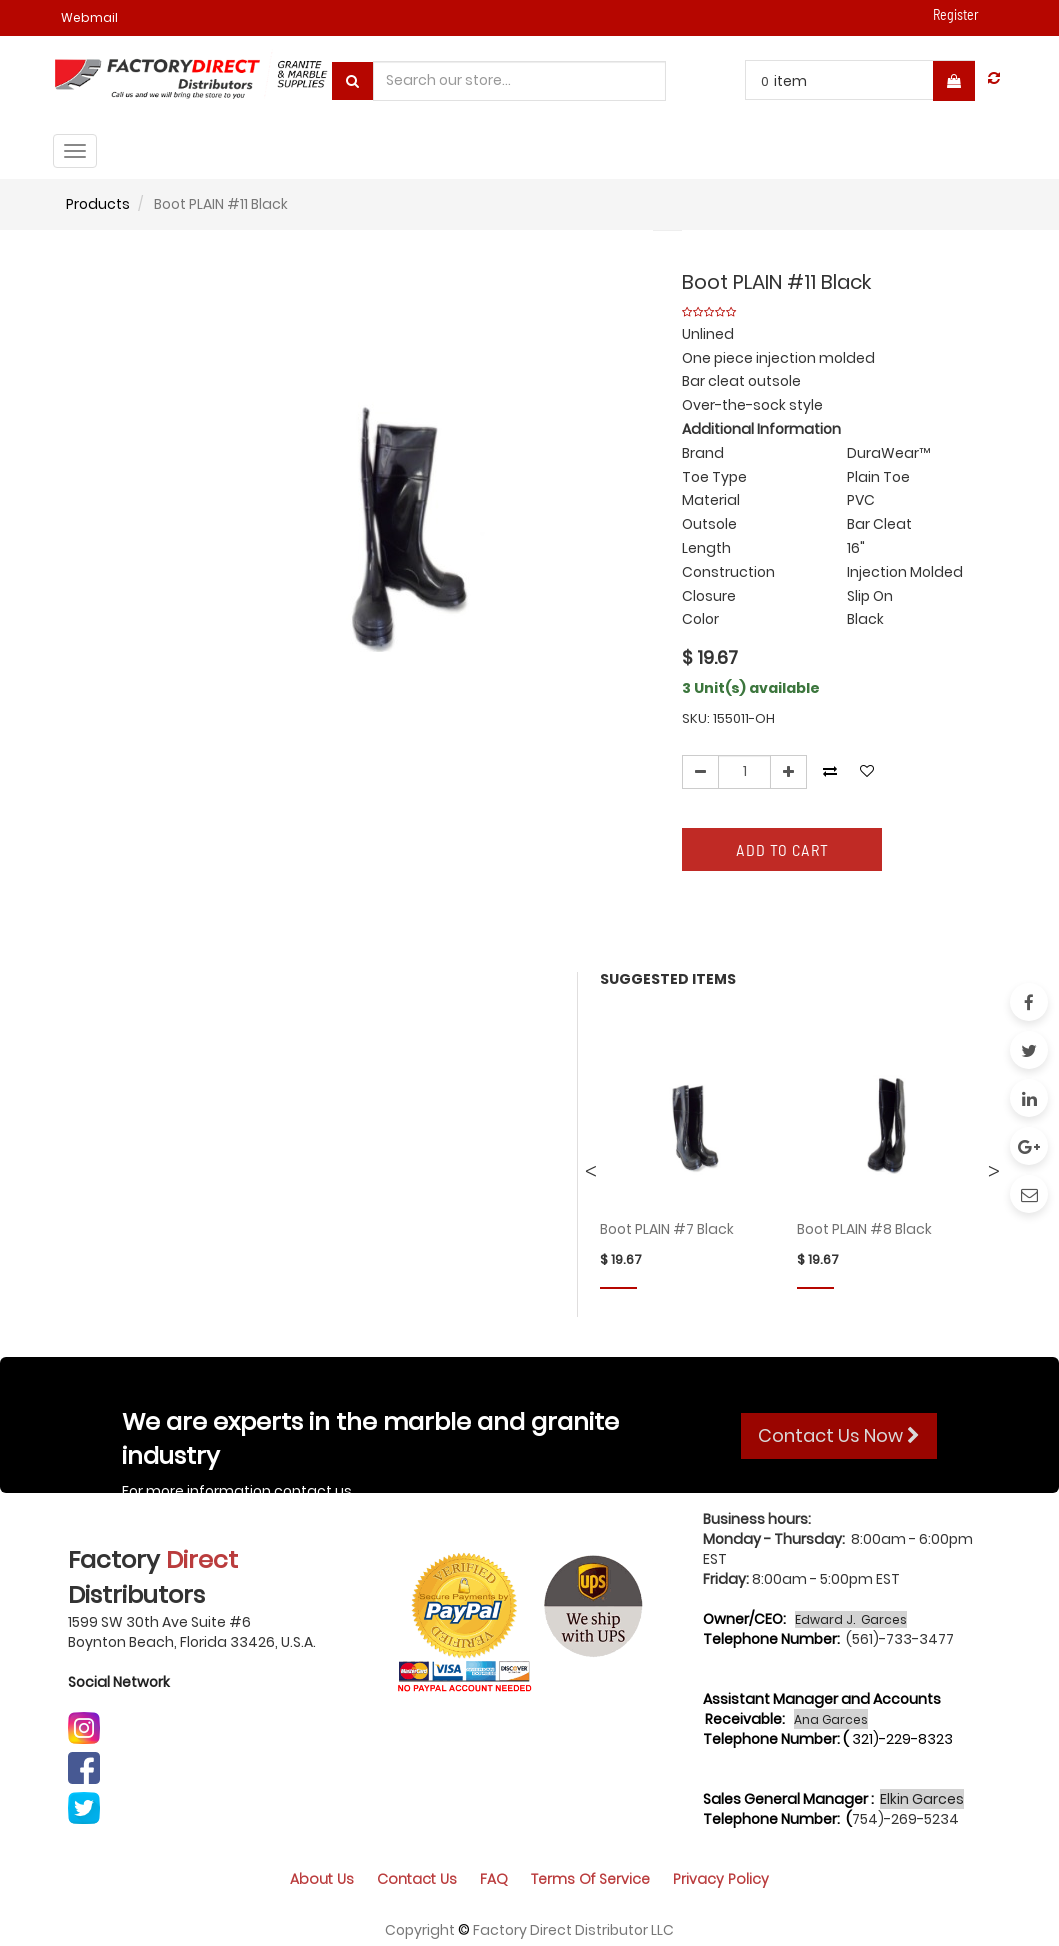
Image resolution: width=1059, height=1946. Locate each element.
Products (98, 204)
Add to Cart (782, 849)
